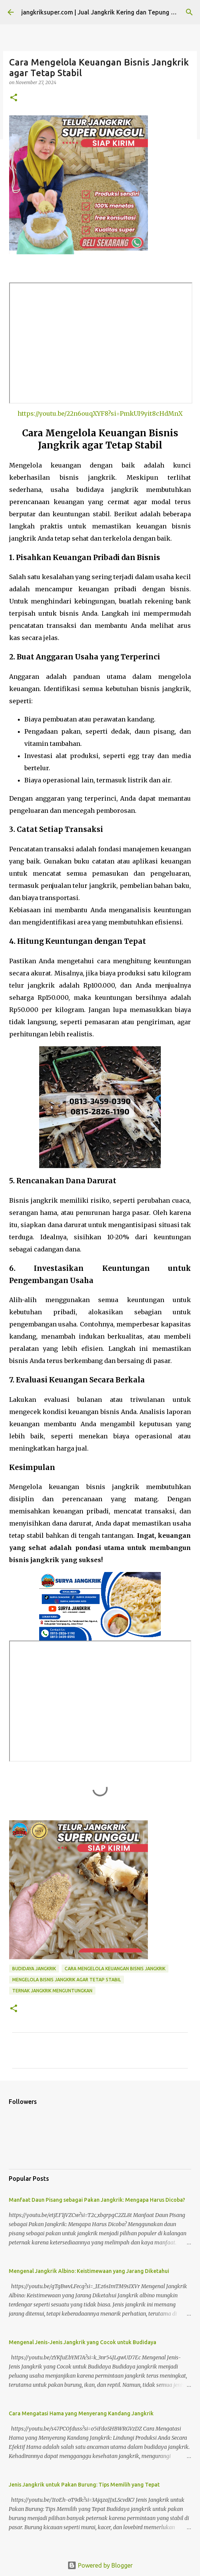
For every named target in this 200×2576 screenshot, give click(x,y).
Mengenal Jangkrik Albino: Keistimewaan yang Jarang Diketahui (89, 2271)
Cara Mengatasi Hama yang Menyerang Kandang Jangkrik (81, 2413)
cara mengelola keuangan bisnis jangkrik (115, 1968)
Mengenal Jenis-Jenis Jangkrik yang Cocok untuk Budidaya (82, 2342)
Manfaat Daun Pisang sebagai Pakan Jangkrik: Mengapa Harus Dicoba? (97, 2200)
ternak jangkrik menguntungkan (52, 1990)
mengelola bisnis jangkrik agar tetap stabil (66, 1979)
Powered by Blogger (100, 2565)
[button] (13, 98)
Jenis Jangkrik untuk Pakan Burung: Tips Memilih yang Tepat (84, 2485)
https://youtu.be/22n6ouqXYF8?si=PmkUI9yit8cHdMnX (100, 413)
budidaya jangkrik (34, 1968)
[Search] (189, 12)
